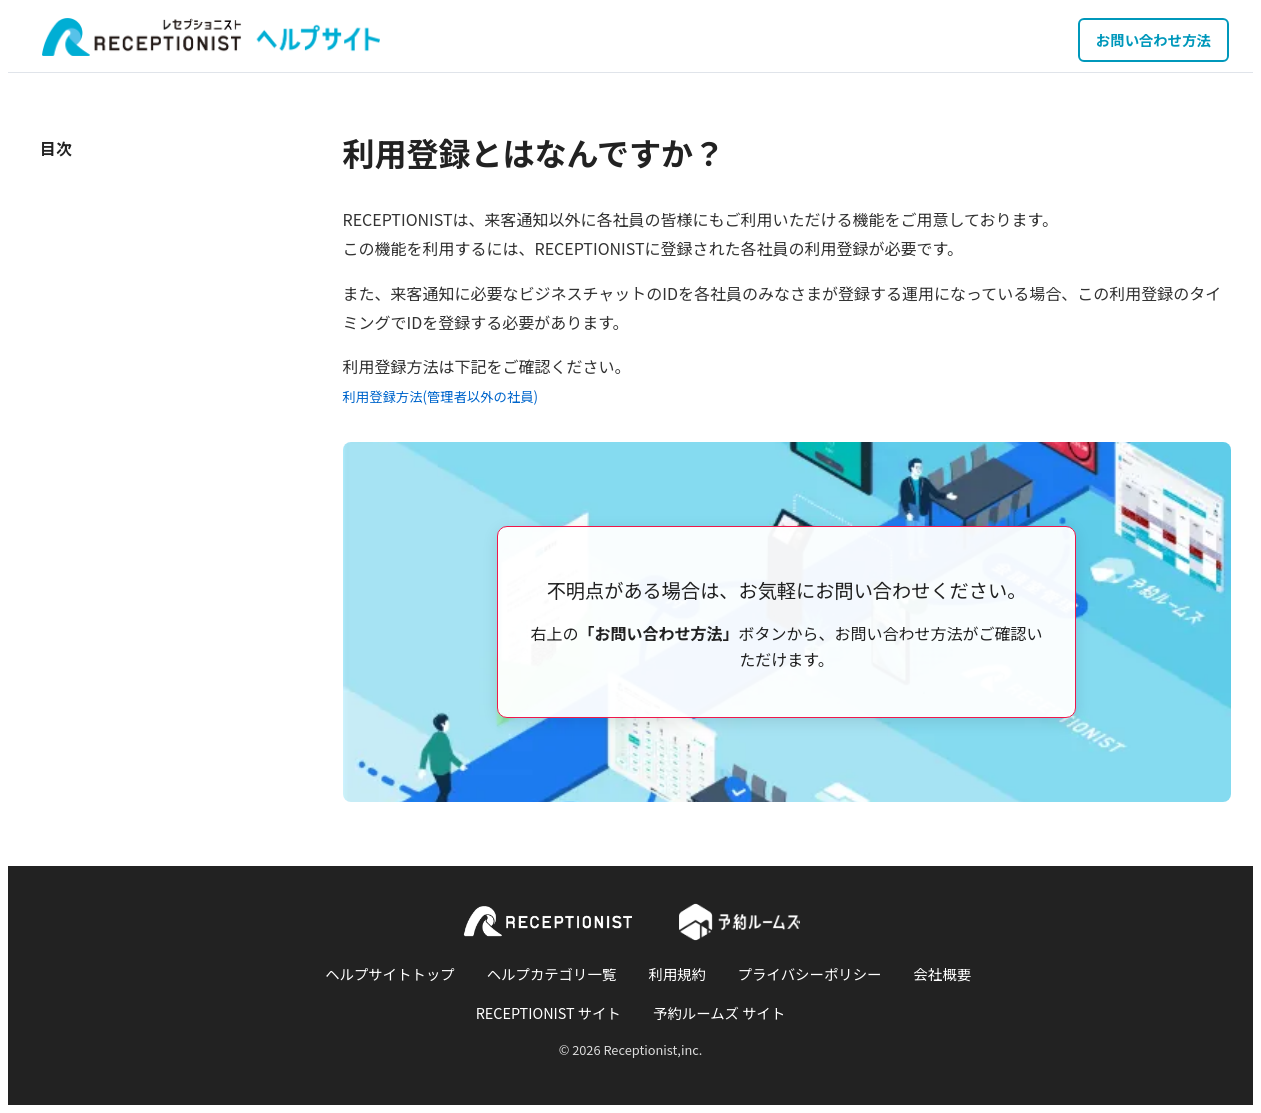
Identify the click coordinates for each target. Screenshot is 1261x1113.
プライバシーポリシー (810, 973)
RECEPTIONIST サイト (548, 1012)
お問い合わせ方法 (1153, 39)
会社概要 (942, 973)
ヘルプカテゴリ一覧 (552, 973)
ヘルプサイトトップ (390, 973)
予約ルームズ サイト (719, 1012)
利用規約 (677, 973)
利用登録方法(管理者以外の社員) (441, 396)
